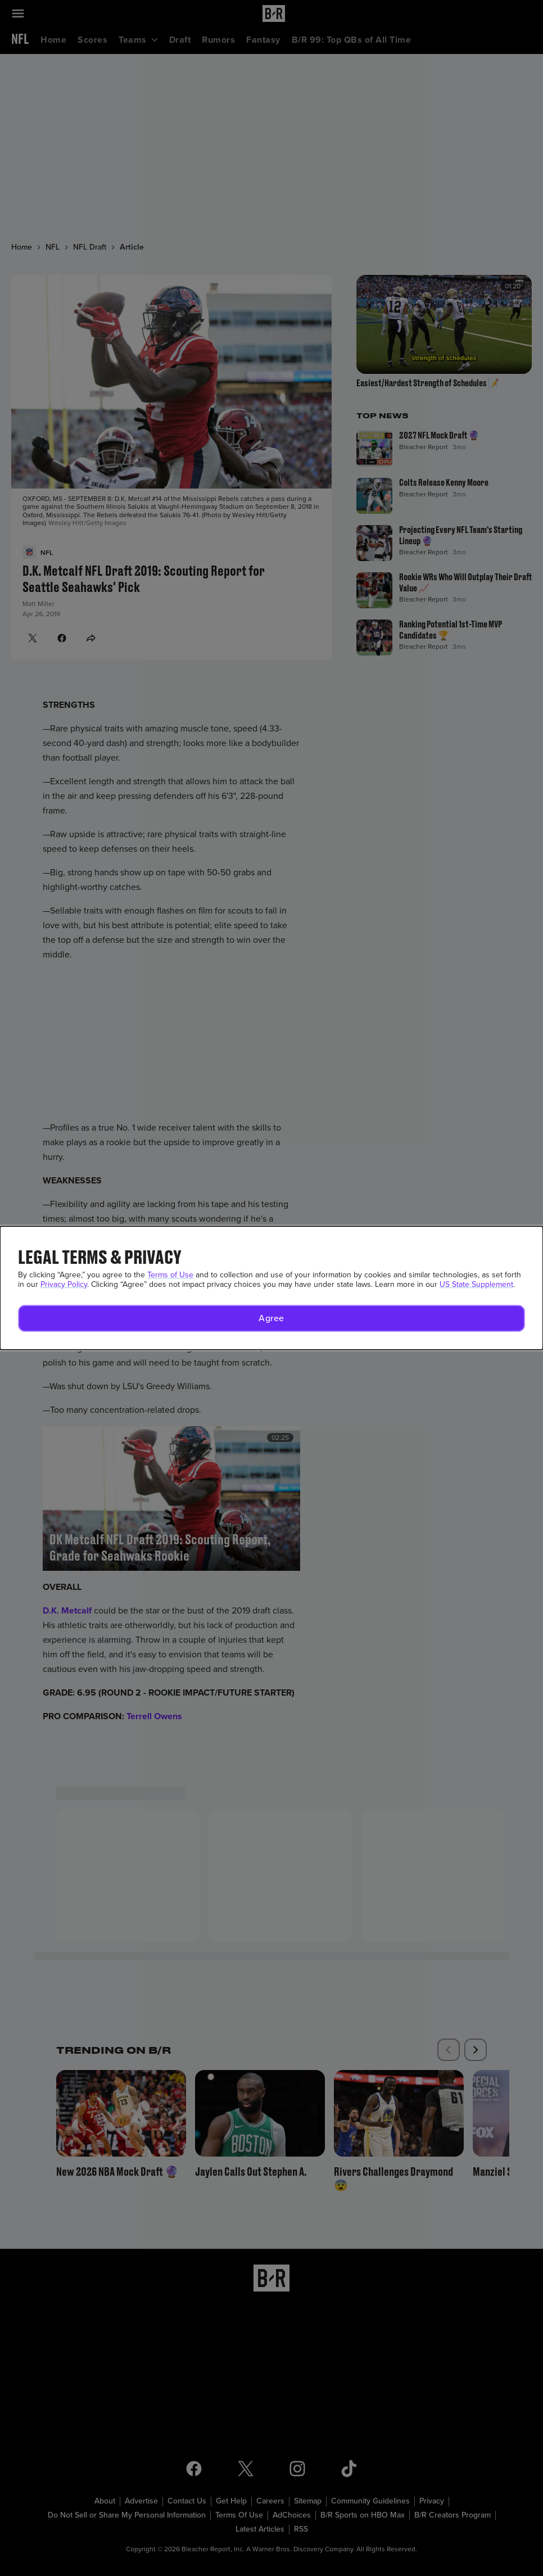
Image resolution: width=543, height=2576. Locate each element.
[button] (271, 1318)
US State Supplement (476, 1284)
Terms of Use (170, 1275)
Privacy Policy (63, 1284)
